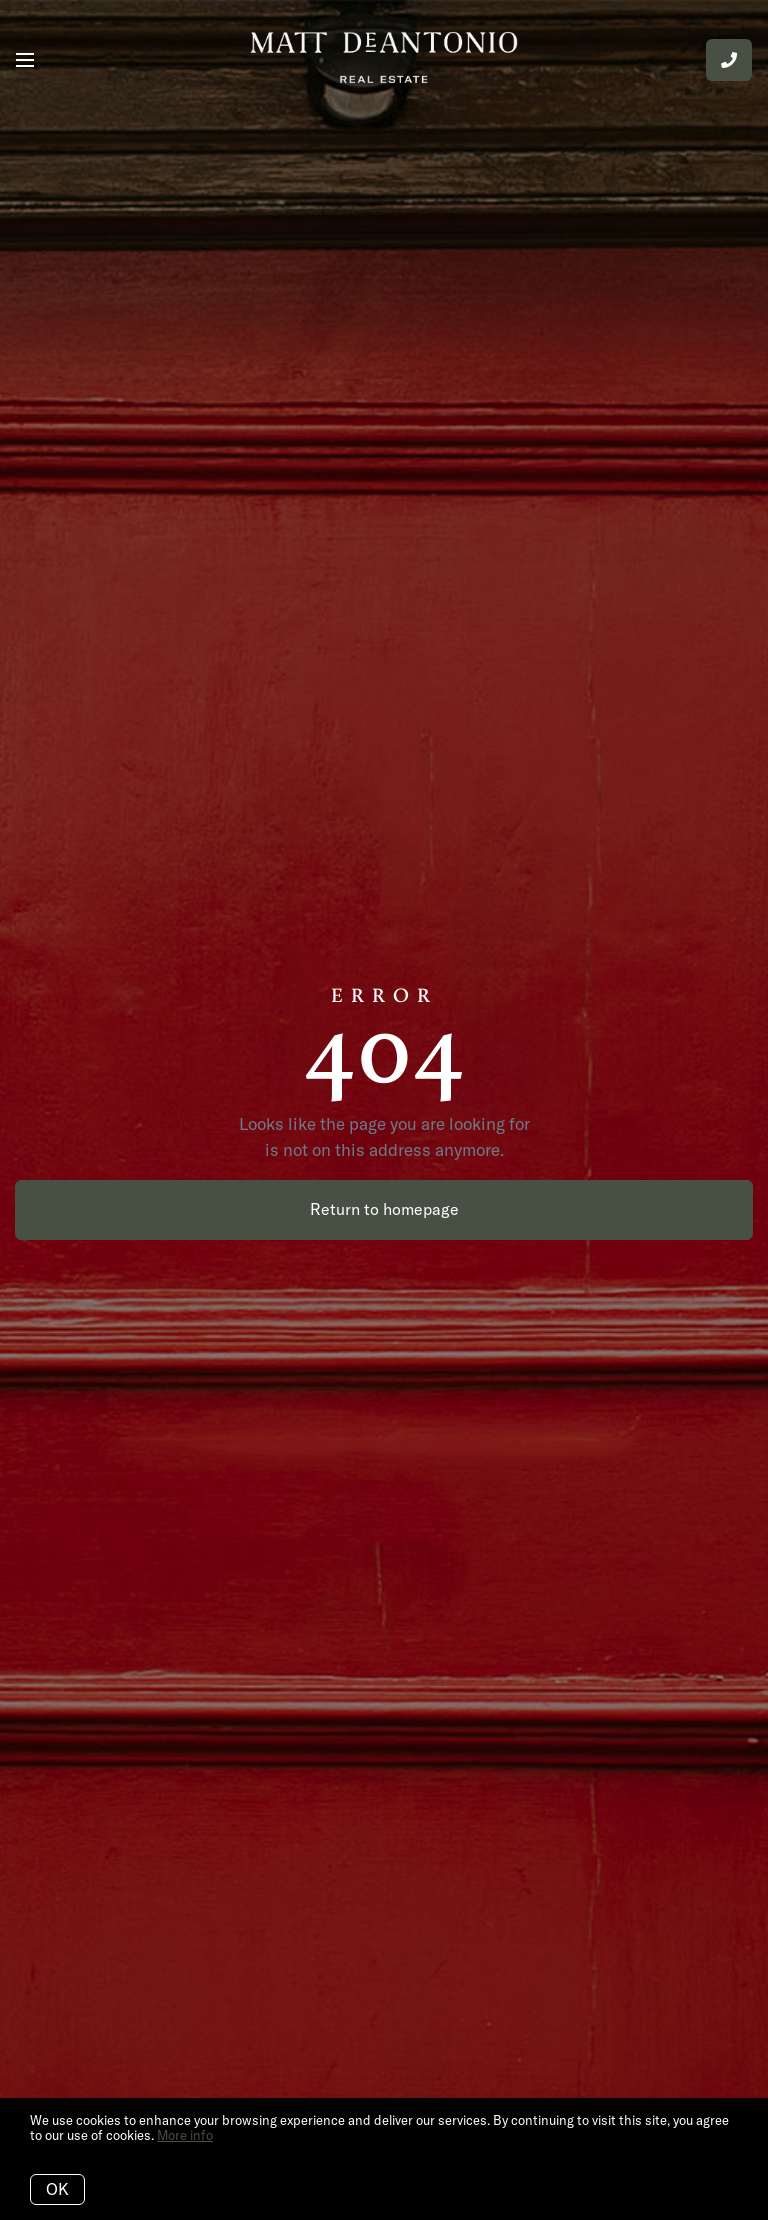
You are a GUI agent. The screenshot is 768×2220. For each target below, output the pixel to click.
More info (185, 2135)
